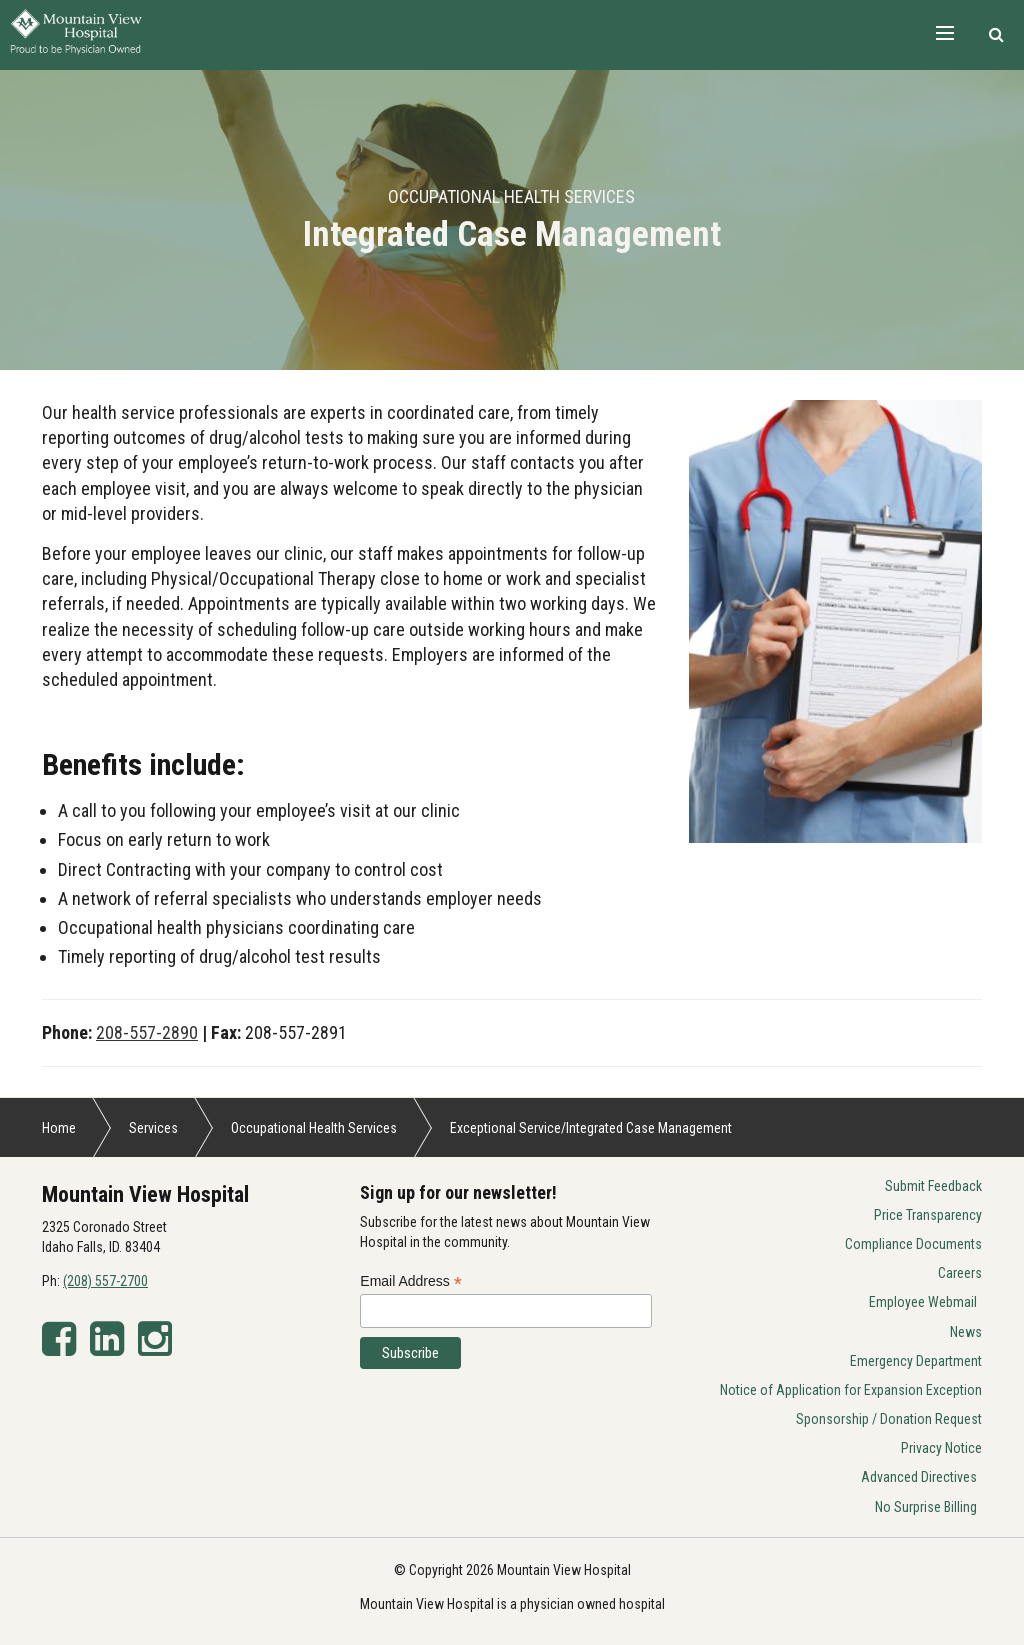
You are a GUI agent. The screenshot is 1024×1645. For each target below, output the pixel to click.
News (966, 1332)
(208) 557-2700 (105, 1281)
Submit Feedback (933, 1186)
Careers (960, 1273)
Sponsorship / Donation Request (889, 1419)
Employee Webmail (923, 1302)
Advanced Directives (919, 1477)
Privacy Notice (941, 1448)
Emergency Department (916, 1361)
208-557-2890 (147, 1032)
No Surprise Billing (926, 1507)
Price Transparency (928, 1215)
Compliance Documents (913, 1244)
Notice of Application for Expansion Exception (851, 1390)
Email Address (411, 1281)
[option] (512, 220)
